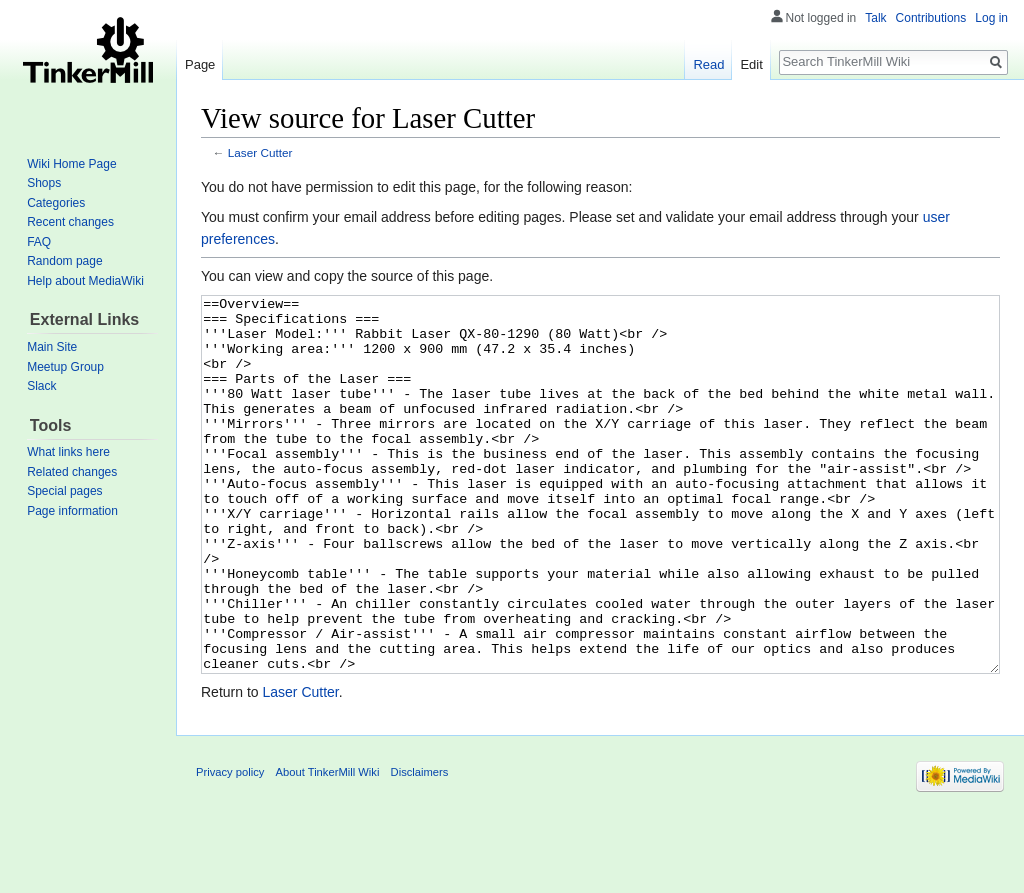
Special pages (64, 491)
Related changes (72, 472)
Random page (64, 261)
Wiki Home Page (71, 164)
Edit (751, 64)
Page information (72, 511)
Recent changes (70, 222)
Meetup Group (65, 367)
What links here (68, 452)
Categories (56, 203)
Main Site (52, 347)
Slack (41, 386)
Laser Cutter (260, 152)
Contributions (931, 18)
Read (708, 64)
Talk (875, 18)
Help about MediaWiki (85, 281)
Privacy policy (230, 847)
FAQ (39, 242)
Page (200, 64)
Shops (44, 183)
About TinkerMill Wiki (328, 847)
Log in (991, 18)
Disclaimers (420, 847)
